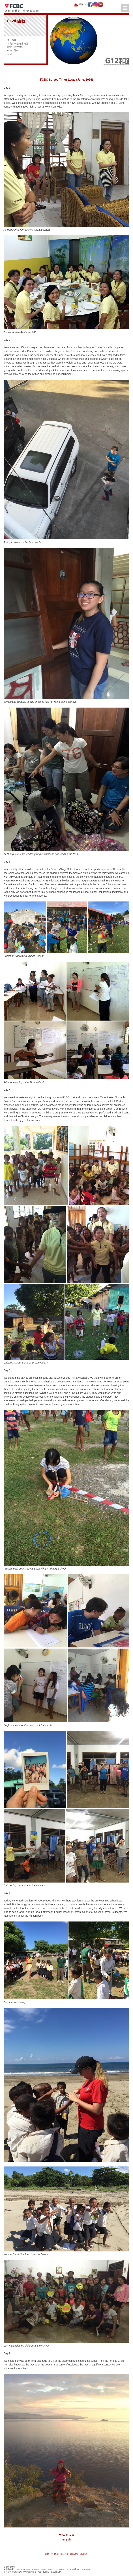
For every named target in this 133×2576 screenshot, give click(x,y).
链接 (47, 2554)
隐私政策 (64, 2554)
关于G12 (11, 40)
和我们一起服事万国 (17, 43)
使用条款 (55, 2554)
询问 (9, 54)
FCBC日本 (12, 50)
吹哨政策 (74, 2554)
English (66, 2539)
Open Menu (125, 8)
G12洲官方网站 (15, 47)
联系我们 (84, 2554)
